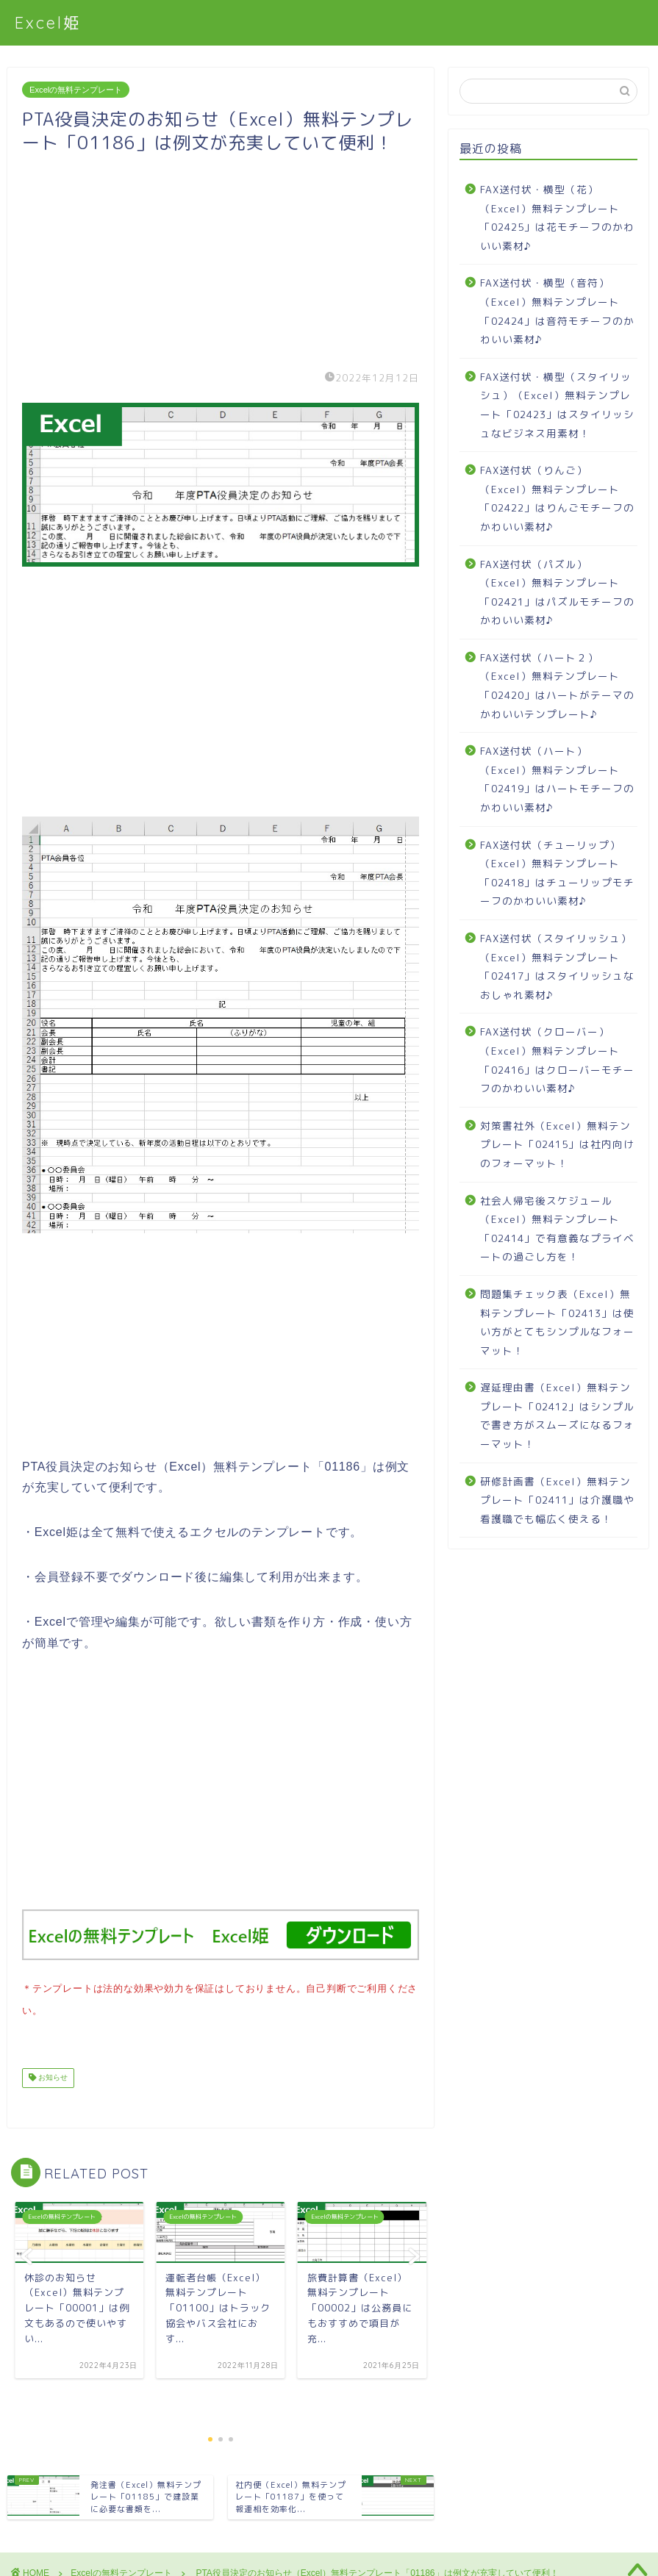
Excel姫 (48, 22)
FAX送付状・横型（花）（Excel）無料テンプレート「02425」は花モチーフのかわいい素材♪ (557, 217)
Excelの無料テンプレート (75, 89)
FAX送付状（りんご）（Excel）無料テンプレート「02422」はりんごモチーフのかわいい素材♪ (557, 498)
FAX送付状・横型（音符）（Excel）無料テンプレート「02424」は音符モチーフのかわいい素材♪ (557, 311)
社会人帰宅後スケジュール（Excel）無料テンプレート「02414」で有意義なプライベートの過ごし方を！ (557, 1229)
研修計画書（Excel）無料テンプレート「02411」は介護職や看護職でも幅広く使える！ (557, 1500)
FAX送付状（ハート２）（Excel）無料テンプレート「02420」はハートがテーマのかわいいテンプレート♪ (557, 685)
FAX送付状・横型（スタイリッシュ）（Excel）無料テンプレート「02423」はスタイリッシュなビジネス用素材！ (557, 405)
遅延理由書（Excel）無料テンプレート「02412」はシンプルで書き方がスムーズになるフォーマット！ (557, 1415)
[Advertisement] (220, 257)
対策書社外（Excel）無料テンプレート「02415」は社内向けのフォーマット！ (557, 1144)
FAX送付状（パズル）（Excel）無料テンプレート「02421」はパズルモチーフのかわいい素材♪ (557, 592)
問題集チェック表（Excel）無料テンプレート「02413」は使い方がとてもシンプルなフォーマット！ (557, 1322)
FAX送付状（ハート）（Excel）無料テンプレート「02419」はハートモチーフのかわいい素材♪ (557, 779)
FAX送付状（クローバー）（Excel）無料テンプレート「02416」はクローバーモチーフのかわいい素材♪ (557, 1060)
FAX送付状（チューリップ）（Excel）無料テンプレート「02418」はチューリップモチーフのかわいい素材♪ (557, 873)
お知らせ (52, 2075)
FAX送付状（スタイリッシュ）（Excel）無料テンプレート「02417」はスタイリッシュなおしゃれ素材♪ (557, 966)
